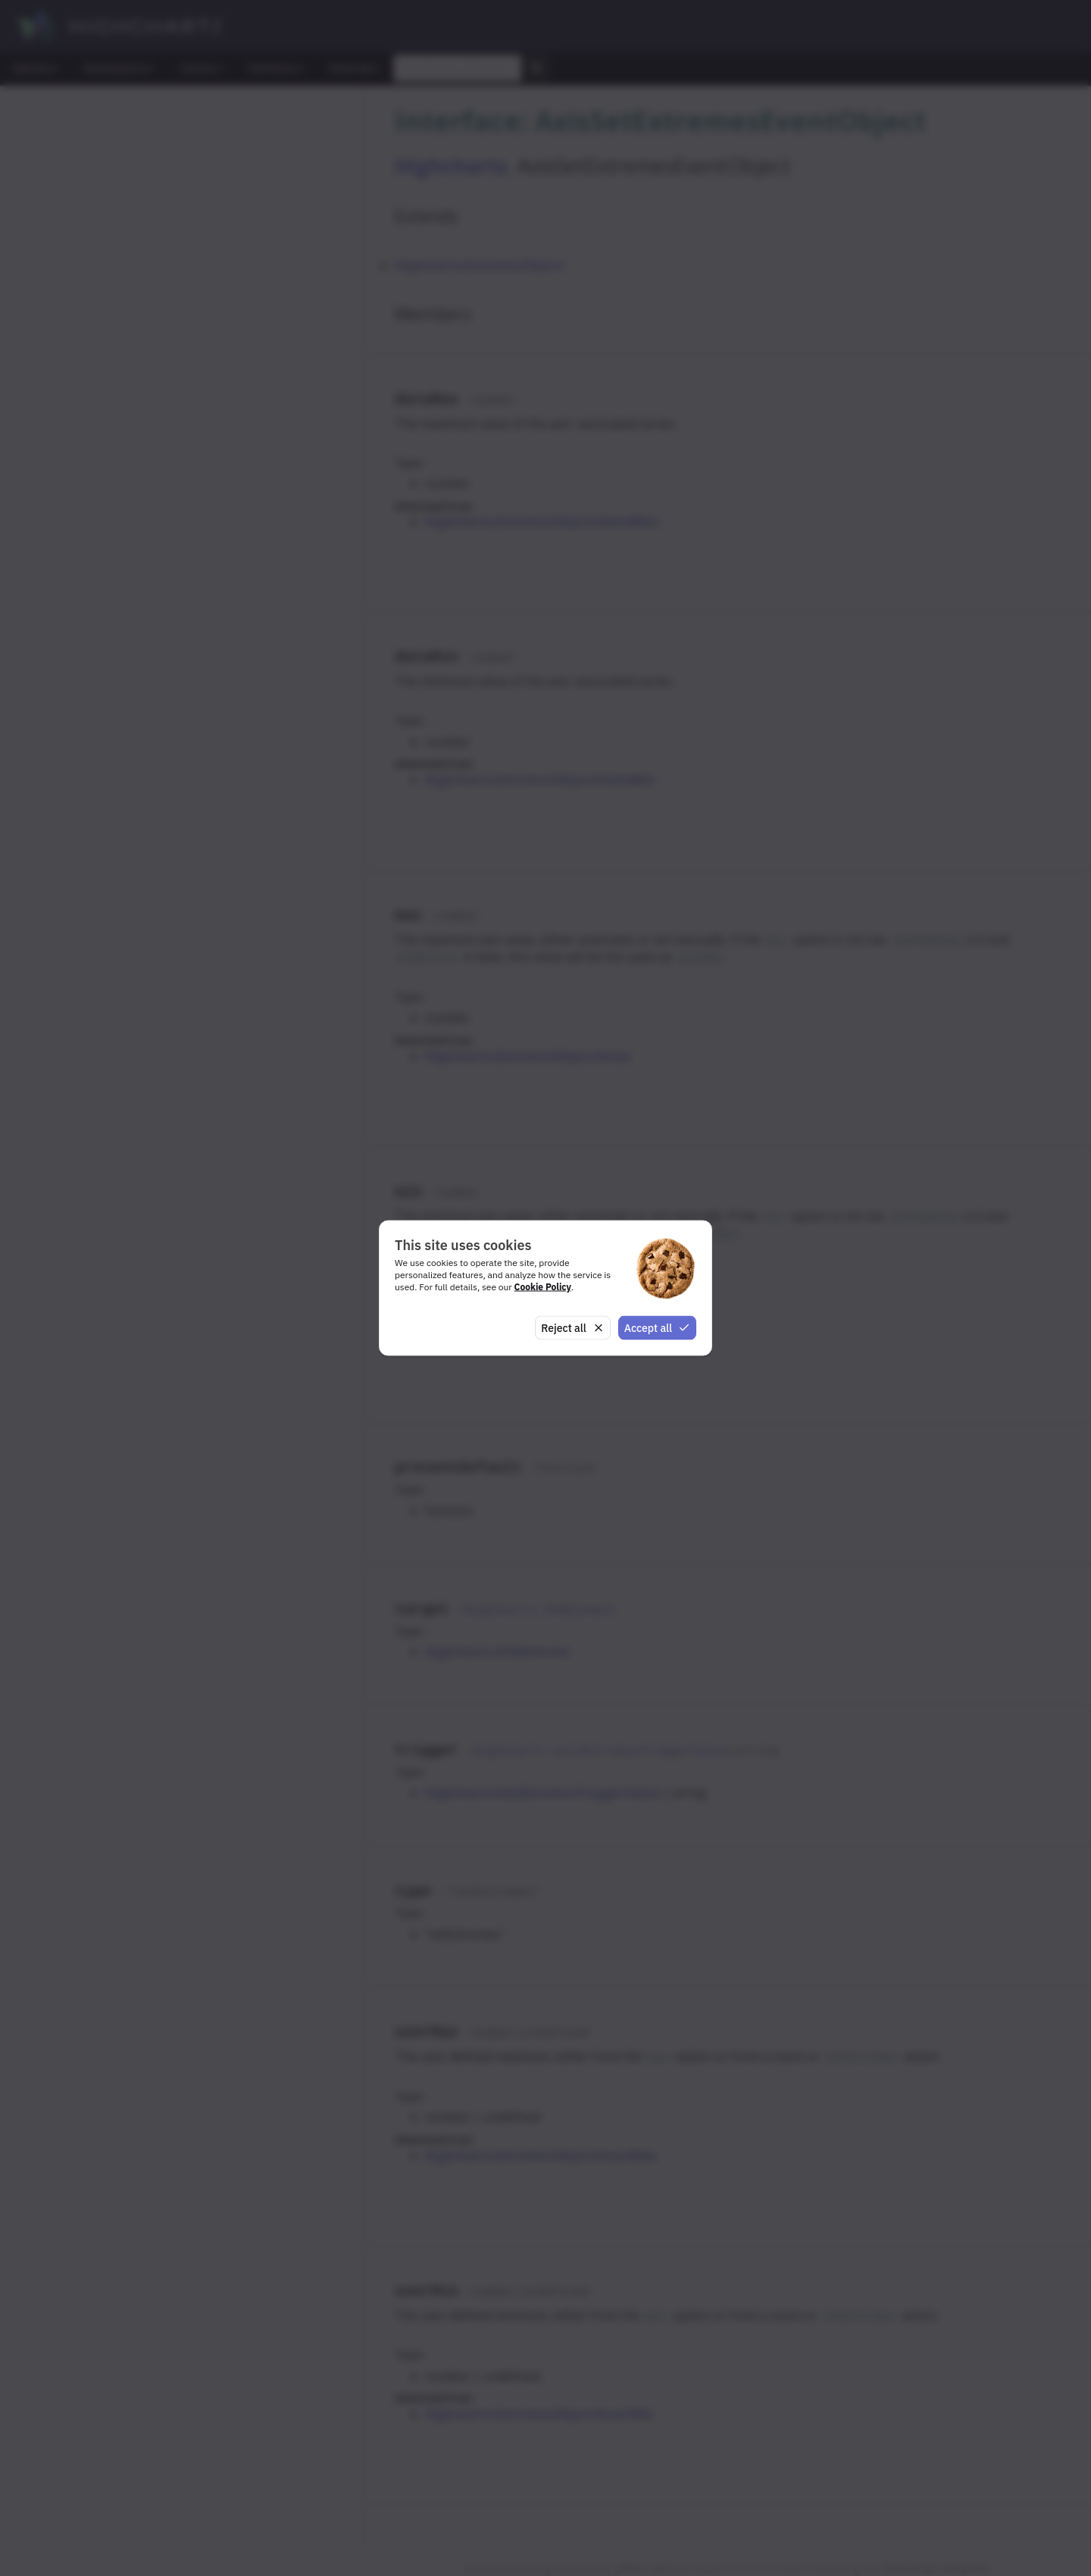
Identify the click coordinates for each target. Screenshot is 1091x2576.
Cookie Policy (542, 1286)
